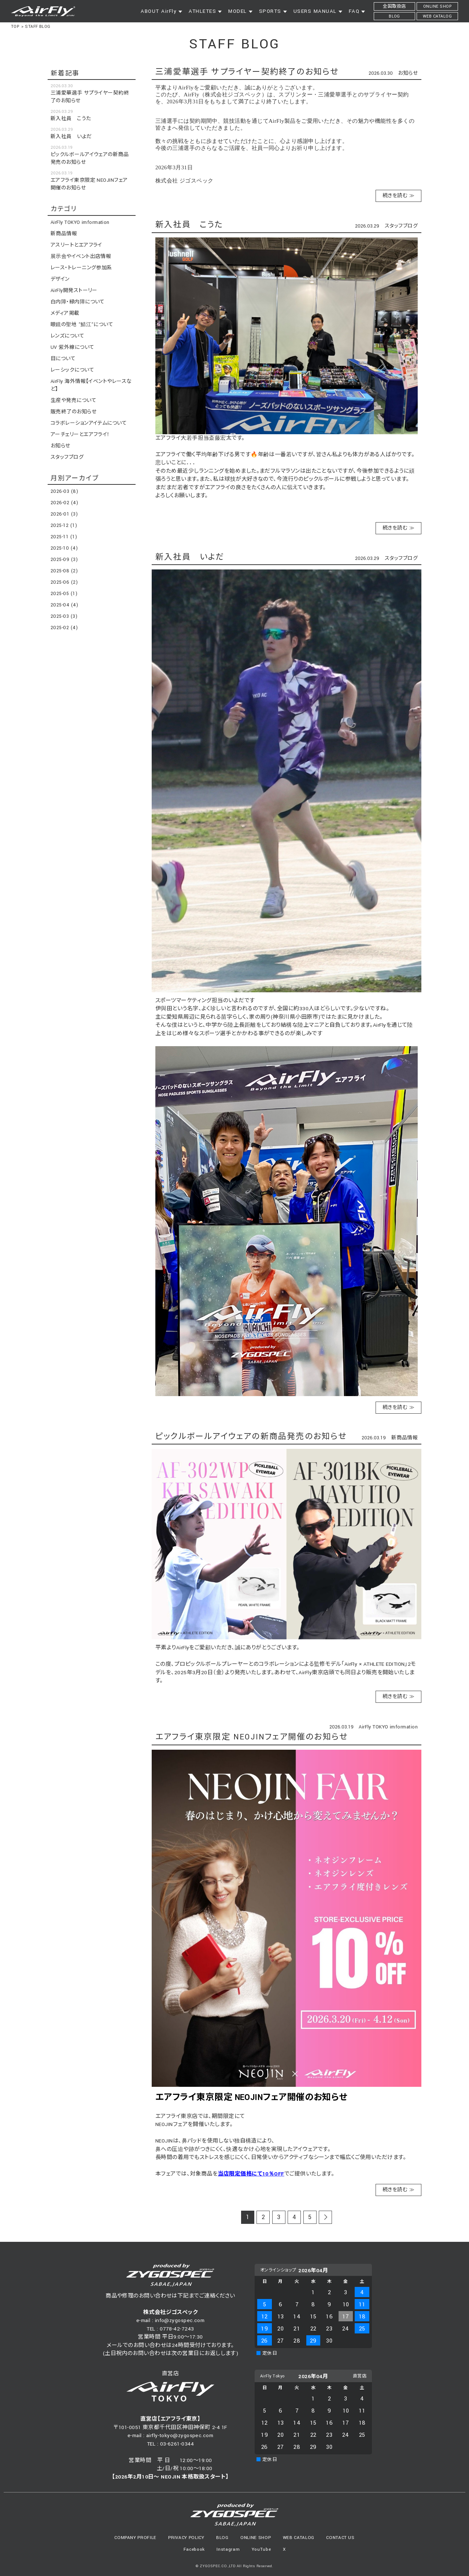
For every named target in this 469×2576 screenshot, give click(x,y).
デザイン (60, 279)
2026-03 (64, 491)
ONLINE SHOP (255, 2538)
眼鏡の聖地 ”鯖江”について (82, 324)
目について (63, 358)
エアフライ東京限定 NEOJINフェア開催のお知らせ (251, 1737)
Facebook (194, 2549)
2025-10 (64, 548)
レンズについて (67, 336)
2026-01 (64, 514)
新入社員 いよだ (190, 557)
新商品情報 (404, 1438)
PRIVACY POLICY (186, 2538)
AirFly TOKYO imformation (388, 1727)
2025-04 (64, 605)
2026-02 (64, 502)
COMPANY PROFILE (135, 2538)
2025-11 (64, 537)
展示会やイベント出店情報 (81, 256)
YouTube (261, 2549)
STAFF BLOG (38, 26)
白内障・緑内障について (78, 302)
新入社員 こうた (189, 224)
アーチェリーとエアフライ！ (80, 434)
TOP (15, 26)
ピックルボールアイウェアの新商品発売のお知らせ (251, 1436)
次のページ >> (325, 2218)
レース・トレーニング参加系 (81, 268)
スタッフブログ (401, 226)
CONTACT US (340, 2538)
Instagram (228, 2549)
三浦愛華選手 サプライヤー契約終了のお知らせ (247, 72)
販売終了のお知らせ (73, 412)
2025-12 (64, 525)
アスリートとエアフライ (76, 245)
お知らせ (408, 73)
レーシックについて (72, 370)
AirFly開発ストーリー (74, 290)
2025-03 (64, 616)
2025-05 (64, 593)
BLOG (222, 2538)
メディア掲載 (65, 313)
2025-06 (64, 582)
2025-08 (64, 571)
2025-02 (64, 627)
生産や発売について (73, 400)
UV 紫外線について (73, 347)
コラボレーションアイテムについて (89, 423)
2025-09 (64, 559)
